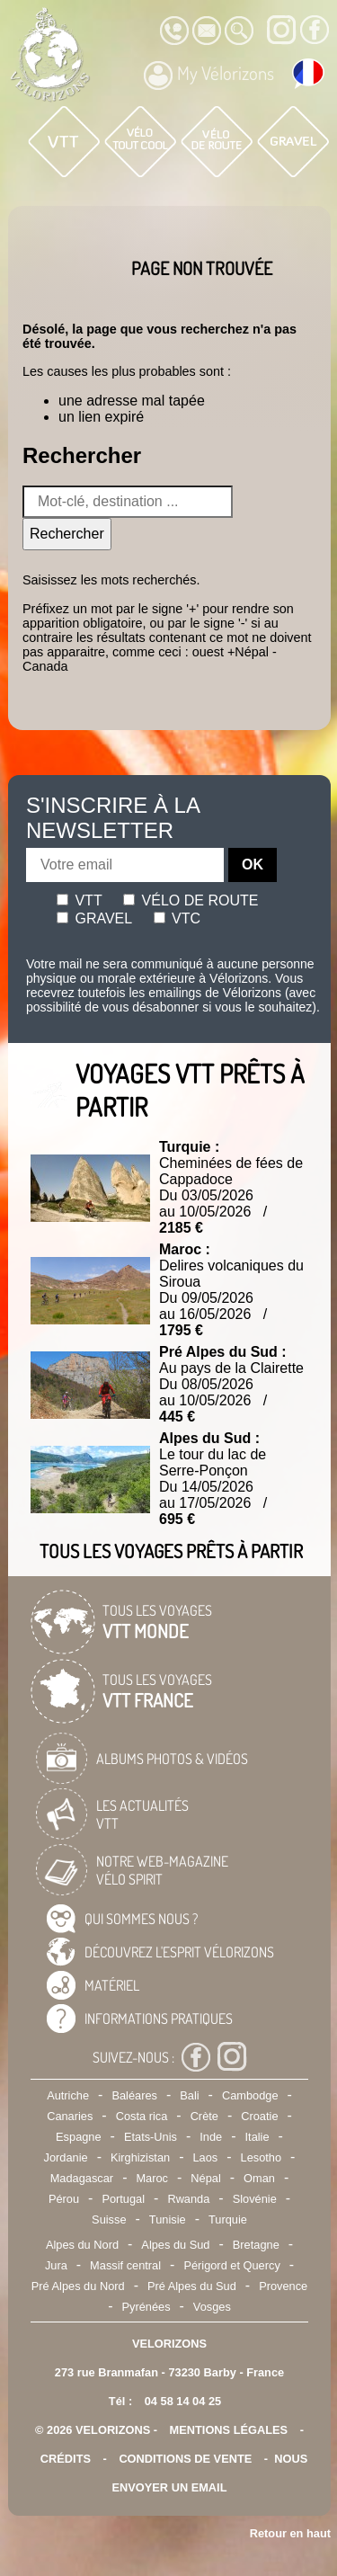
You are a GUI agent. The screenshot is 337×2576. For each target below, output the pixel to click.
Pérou (64, 2199)
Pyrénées (145, 2306)
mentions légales (229, 2430)
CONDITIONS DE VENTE (185, 2458)
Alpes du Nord (82, 2244)
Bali (189, 2095)
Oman (259, 2178)
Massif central (125, 2265)
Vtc (177, 918)
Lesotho (261, 2157)
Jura (56, 2265)
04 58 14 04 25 (183, 2401)
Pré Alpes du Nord (78, 2286)
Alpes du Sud (175, 2244)
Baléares (134, 2095)
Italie (257, 2137)
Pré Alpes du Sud (191, 2286)
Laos (204, 2157)
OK (252, 864)
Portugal (123, 2199)
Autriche (68, 2095)
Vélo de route (190, 900)
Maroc (152, 2178)
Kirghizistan (140, 2157)
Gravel (94, 918)
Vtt (79, 900)
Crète (204, 2116)
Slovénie (255, 2199)
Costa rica (142, 2116)
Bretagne (256, 2244)
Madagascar (81, 2178)
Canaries (70, 2116)
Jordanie (66, 2157)
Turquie (227, 2219)
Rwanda (188, 2199)
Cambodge (250, 2095)
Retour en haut (290, 2533)
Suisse (109, 2219)
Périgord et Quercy (231, 2265)
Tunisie (167, 2219)
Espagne (79, 2137)
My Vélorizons (209, 75)
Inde (211, 2137)
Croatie (259, 2116)
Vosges (212, 2306)
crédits (65, 2458)
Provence (283, 2286)
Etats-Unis (150, 2137)
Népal (205, 2178)
